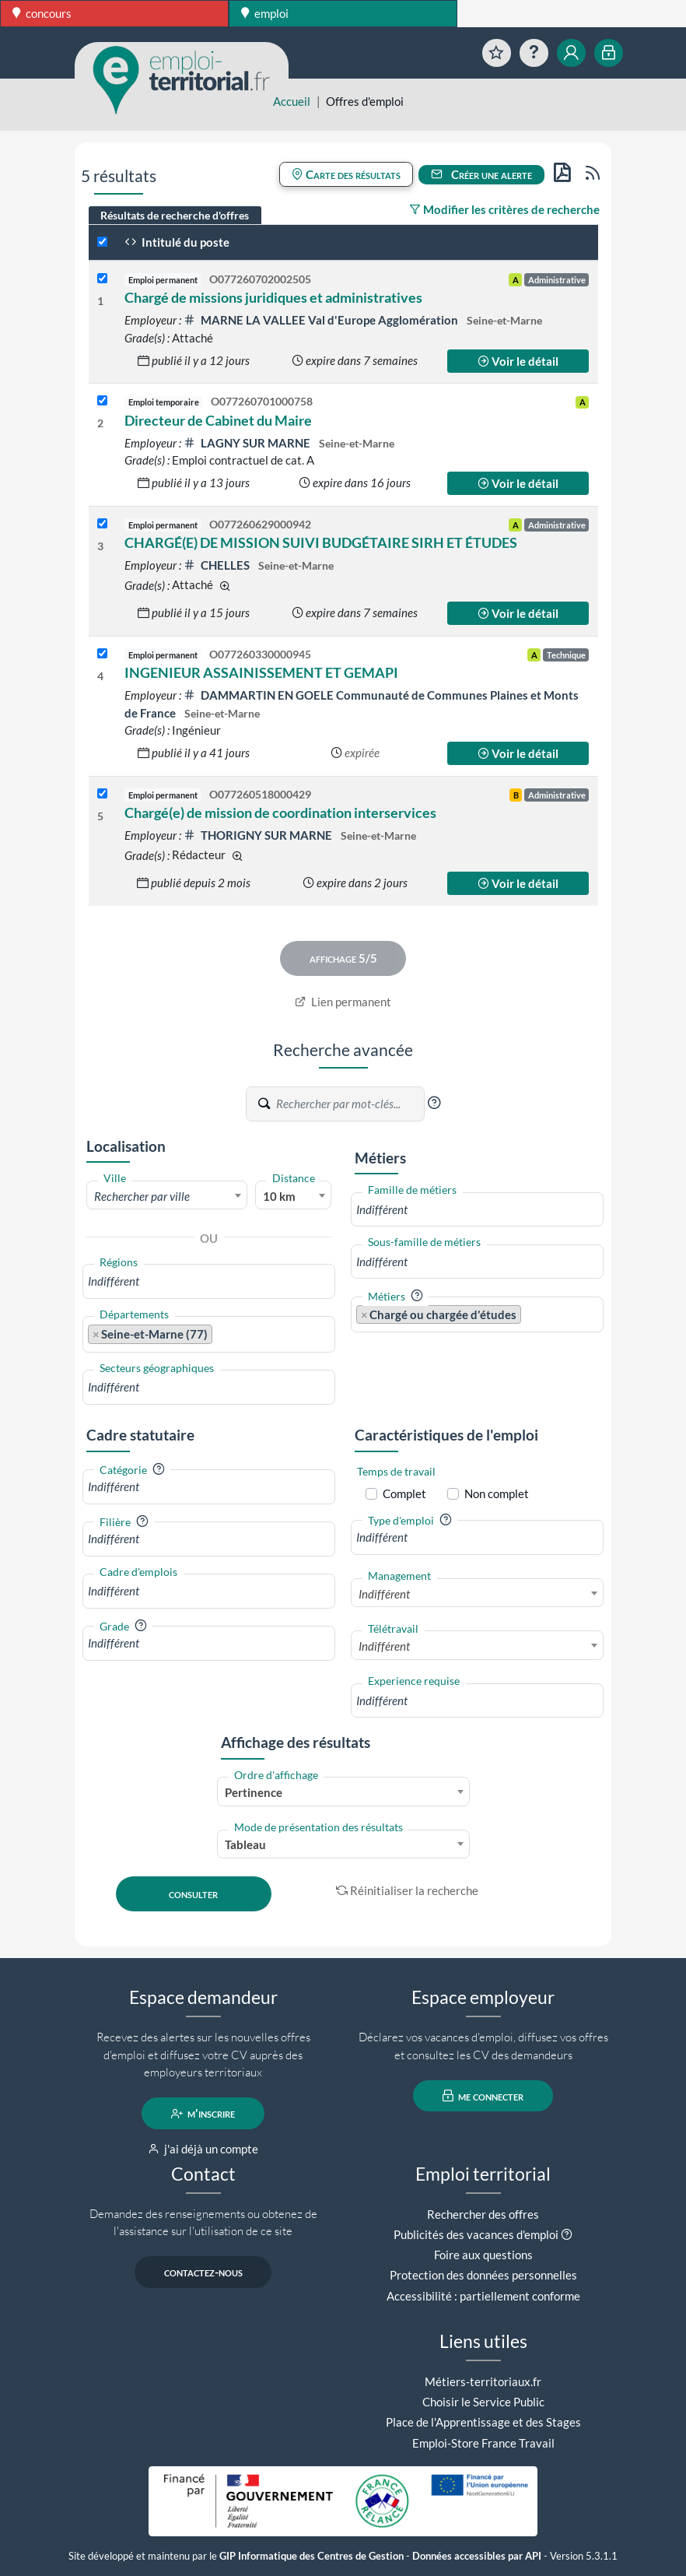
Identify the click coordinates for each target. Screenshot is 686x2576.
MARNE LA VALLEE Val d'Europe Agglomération (322, 320)
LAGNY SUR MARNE (248, 443)
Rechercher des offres (483, 2214)
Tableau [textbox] (245, 1844)
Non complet (496, 1493)
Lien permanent (343, 1002)
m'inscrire (203, 2114)
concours (42, 13)
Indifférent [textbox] (384, 1594)
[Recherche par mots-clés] (349, 1104)
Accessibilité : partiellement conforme (483, 2296)
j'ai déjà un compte (203, 2149)
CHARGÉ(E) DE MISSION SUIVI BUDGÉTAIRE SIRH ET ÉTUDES (320, 542)
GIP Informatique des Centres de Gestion (311, 2556)
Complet (404, 1493)
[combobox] (167, 1195)
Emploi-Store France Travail (483, 2443)
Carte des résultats (346, 174)
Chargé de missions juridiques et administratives (273, 297)
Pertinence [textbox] (253, 1792)
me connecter (483, 2096)
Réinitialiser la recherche (407, 1890)
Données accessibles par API (476, 2556)
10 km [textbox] (279, 1196)
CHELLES (218, 565)
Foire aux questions (483, 2255)
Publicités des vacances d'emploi (476, 2234)
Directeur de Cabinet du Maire (218, 420)
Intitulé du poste (176, 242)
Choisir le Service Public (483, 2402)
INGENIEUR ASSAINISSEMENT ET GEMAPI (261, 672)
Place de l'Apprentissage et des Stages (483, 2422)
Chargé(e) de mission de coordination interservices (280, 812)
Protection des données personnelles (483, 2275)
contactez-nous (203, 2272)
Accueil (291, 101)
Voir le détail (518, 361)
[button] (434, 1102)
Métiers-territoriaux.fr (483, 2381)
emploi (265, 13)
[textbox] (167, 1196)
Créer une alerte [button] (481, 174)
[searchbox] (209, 1281)
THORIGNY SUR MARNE (259, 835)
